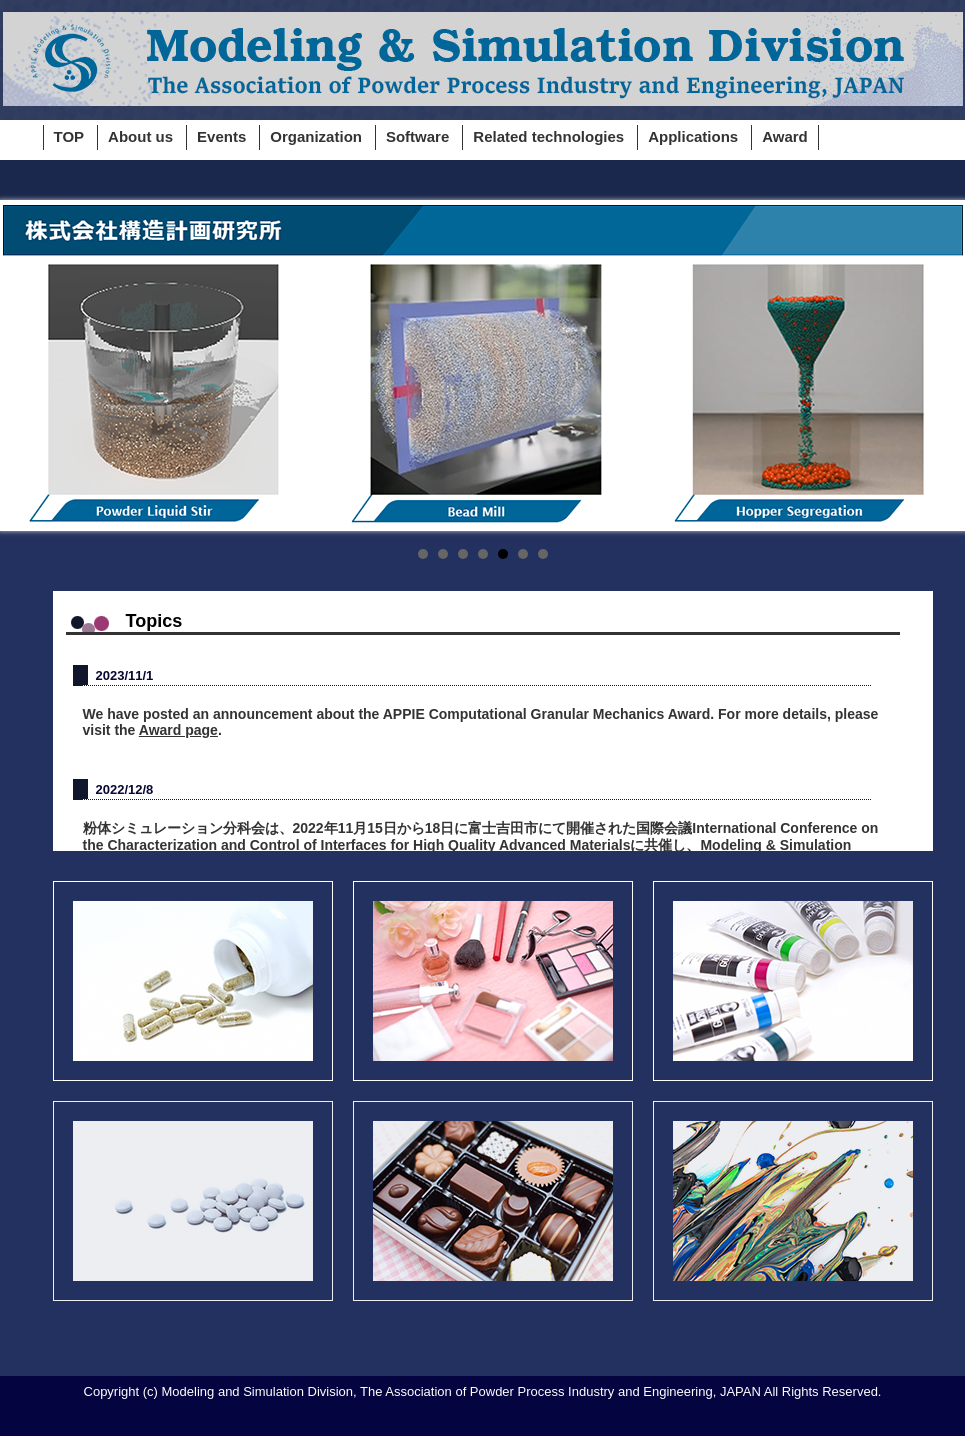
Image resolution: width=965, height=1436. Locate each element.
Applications (693, 136)
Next (937, 366)
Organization (316, 136)
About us (140, 136)
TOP (69, 136)
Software (417, 136)
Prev (29, 366)
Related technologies (548, 136)
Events (221, 136)
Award (785, 136)
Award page (178, 730)
